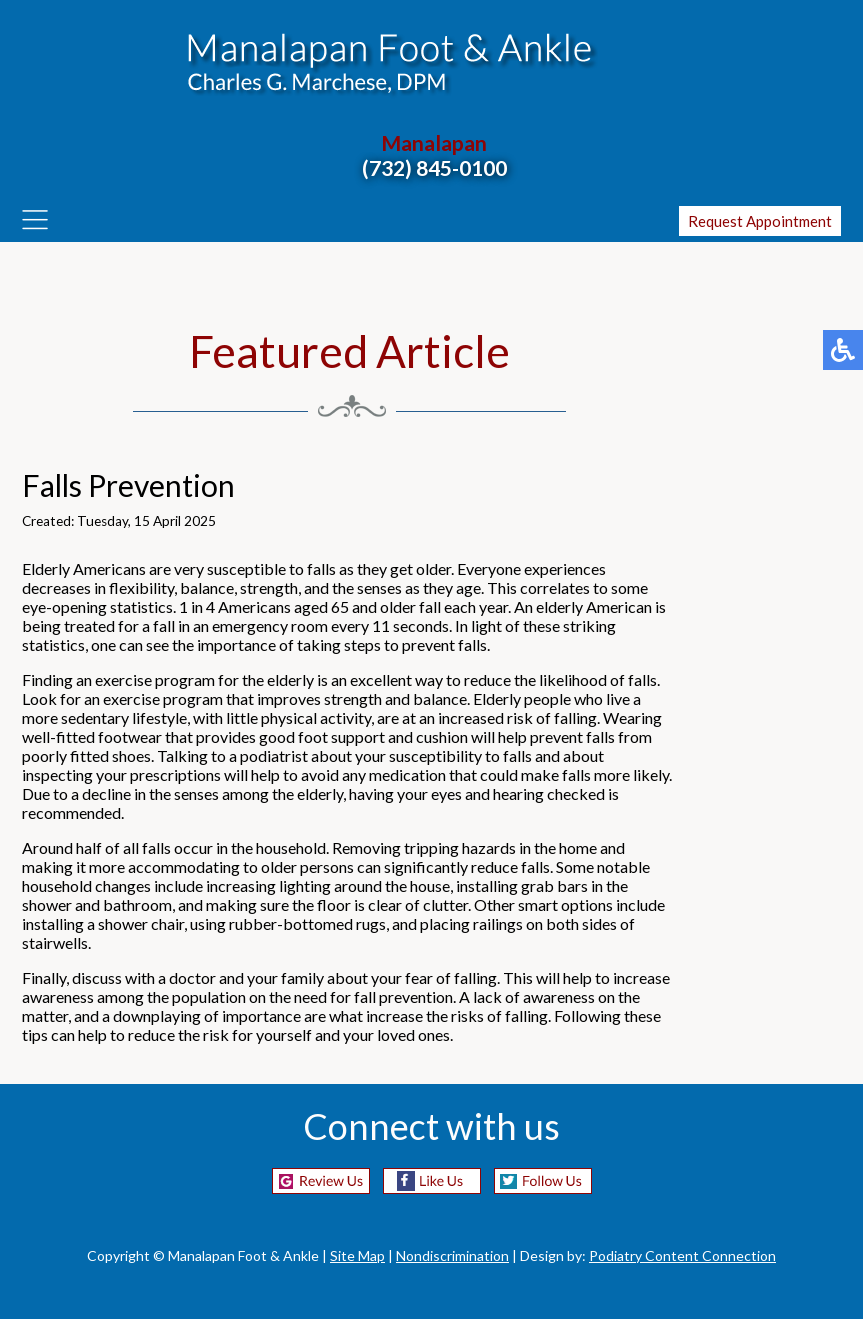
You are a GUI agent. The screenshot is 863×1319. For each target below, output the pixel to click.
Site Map (357, 1255)
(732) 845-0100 (434, 167)
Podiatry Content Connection (682, 1255)
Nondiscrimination (452, 1255)
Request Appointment (760, 221)
